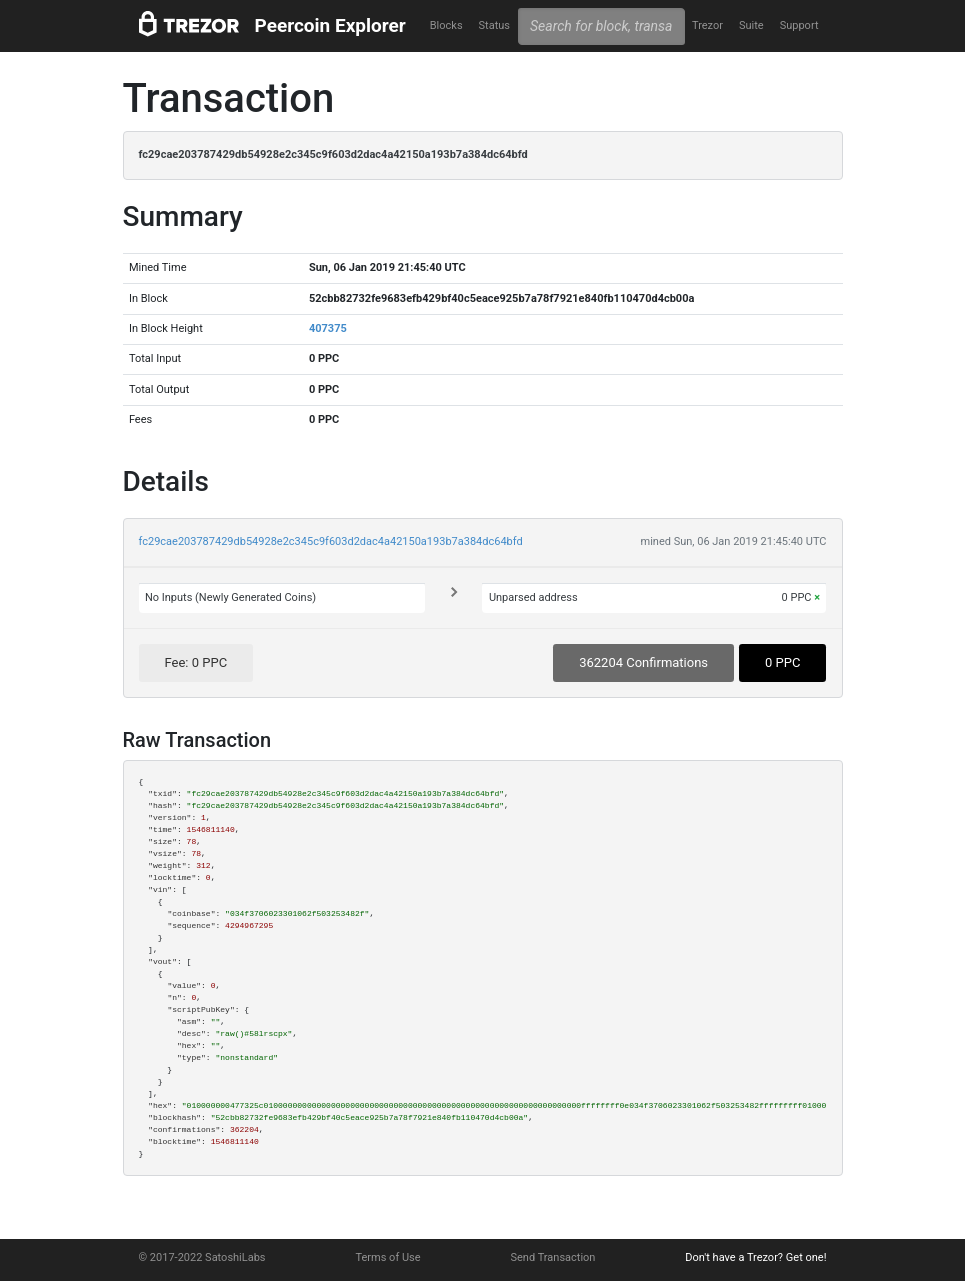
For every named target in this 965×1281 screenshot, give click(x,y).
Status (494, 25)
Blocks (446, 25)
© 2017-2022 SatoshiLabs (202, 1257)
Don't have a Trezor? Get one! (755, 1257)
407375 (328, 328)
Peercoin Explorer (330, 25)
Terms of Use (387, 1257)
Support (799, 25)
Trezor (707, 25)
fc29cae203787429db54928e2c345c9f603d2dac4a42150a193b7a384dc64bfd (331, 541)
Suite (751, 25)
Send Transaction (553, 1257)
